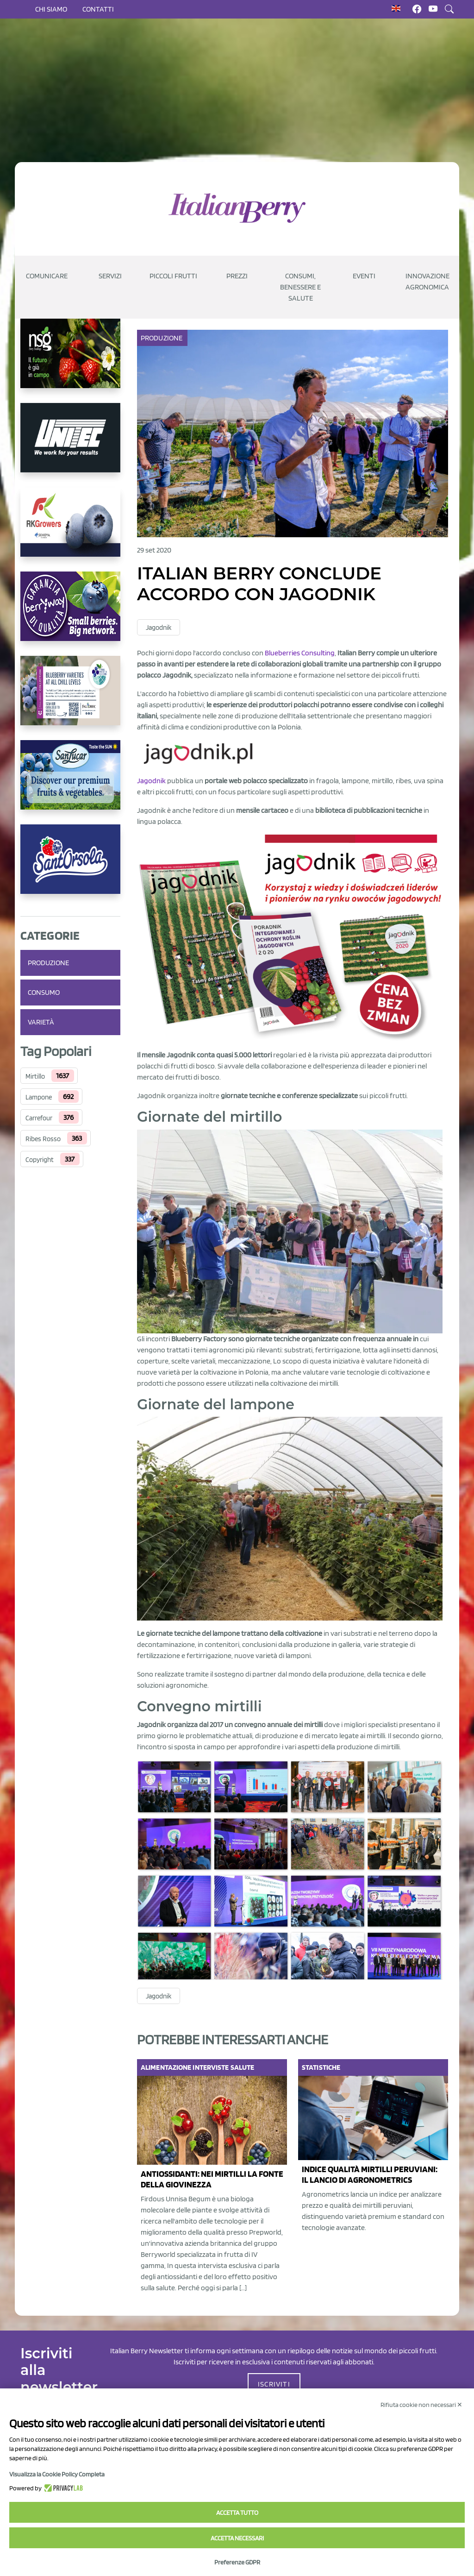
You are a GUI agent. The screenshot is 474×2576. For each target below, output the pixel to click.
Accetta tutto (237, 2512)
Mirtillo (35, 1076)
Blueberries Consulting (300, 652)
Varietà (41, 1022)
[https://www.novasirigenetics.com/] (70, 361)
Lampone (38, 1097)
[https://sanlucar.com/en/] (70, 782)
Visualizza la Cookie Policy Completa (57, 2474)
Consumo (44, 992)
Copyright (39, 1160)
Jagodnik (158, 627)
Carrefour (38, 1118)
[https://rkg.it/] (70, 529)
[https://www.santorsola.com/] (70, 866)
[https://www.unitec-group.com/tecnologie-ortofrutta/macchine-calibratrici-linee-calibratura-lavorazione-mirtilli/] (70, 445)
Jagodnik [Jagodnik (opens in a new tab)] (151, 780)
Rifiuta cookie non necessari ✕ (421, 2404)
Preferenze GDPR (237, 2562)
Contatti (98, 9)
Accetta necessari (237, 2538)
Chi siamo (51, 9)
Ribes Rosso (43, 1139)
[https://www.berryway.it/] (70, 614)
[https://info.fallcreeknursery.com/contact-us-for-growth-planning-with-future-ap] (70, 698)
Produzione (48, 962)
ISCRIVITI (274, 2384)
